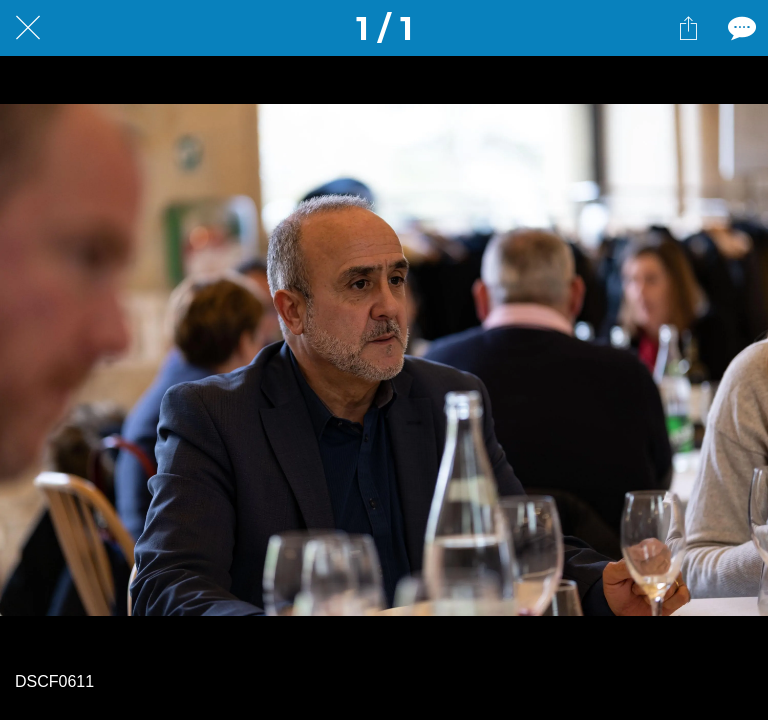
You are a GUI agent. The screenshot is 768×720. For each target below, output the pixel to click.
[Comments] (740, 28)
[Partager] (688, 28)
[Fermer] (28, 28)
